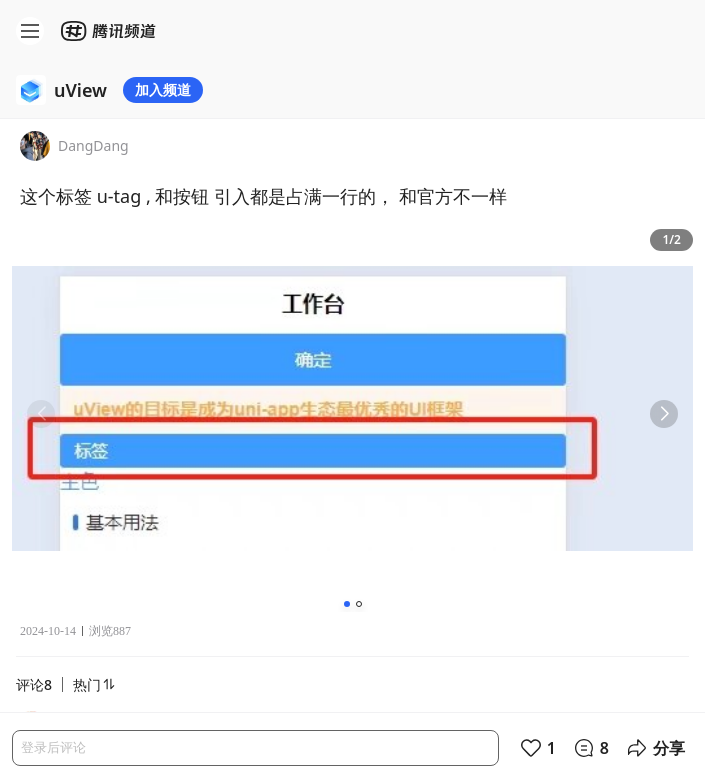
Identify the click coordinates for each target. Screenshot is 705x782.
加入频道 (163, 89)
